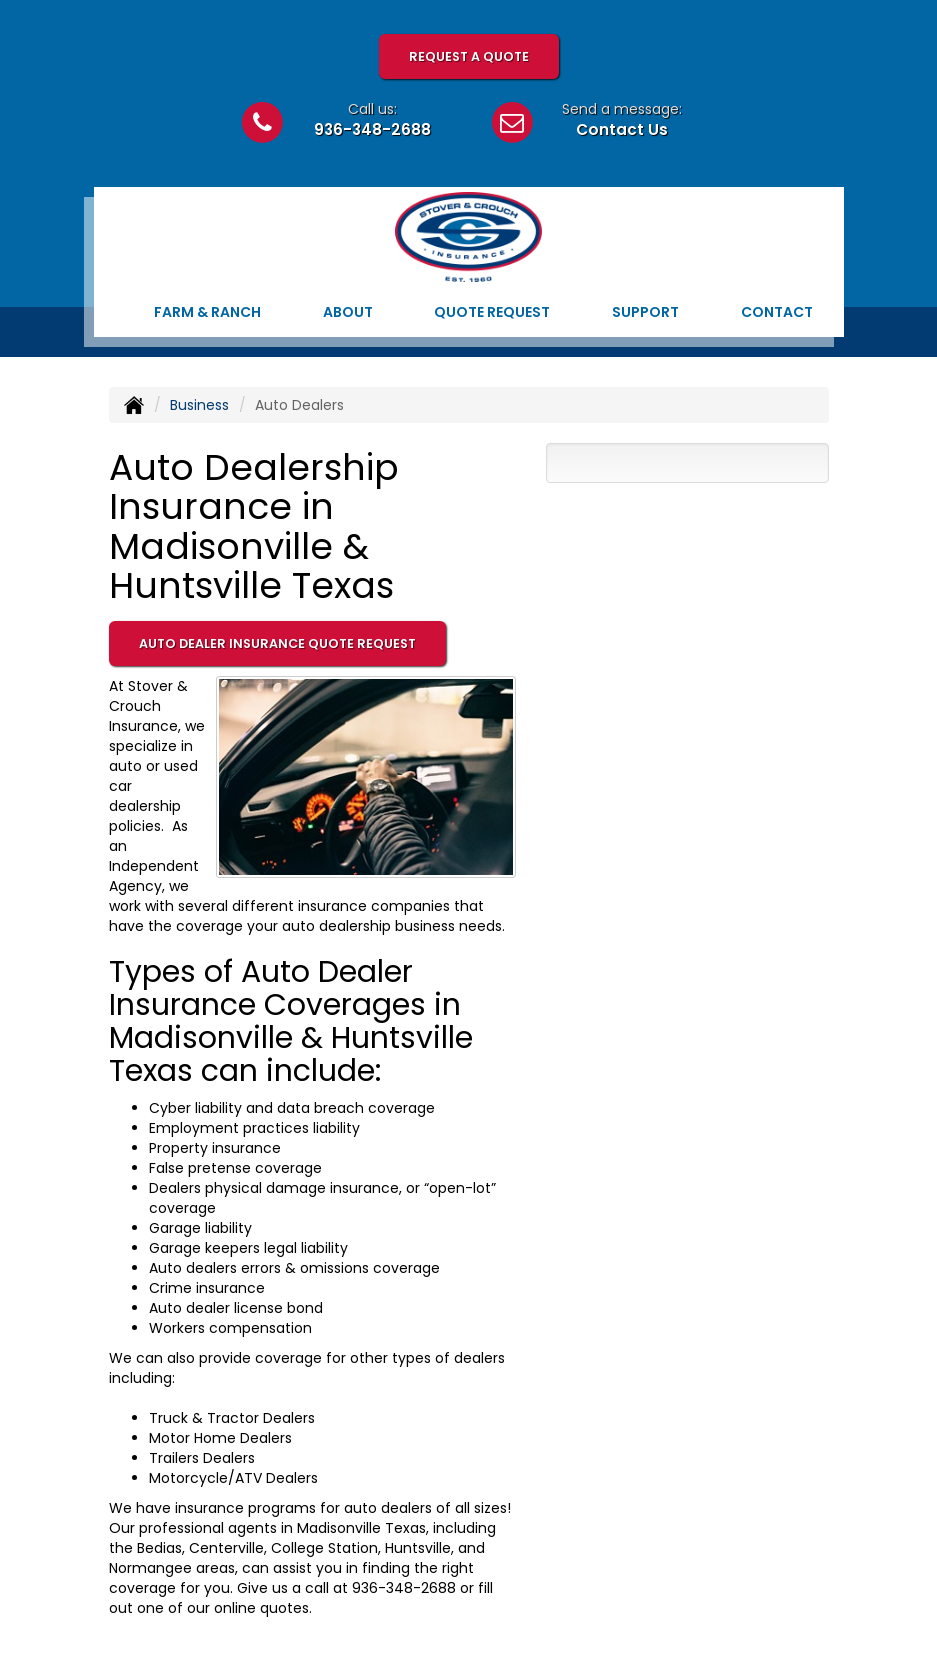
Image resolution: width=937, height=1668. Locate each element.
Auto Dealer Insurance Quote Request (277, 643)
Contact (777, 312)
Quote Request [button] (492, 312)
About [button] (348, 312)
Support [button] (645, 312)
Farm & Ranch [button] (207, 312)
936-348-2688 (372, 129)
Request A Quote (469, 56)
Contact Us (622, 129)
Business (199, 405)
